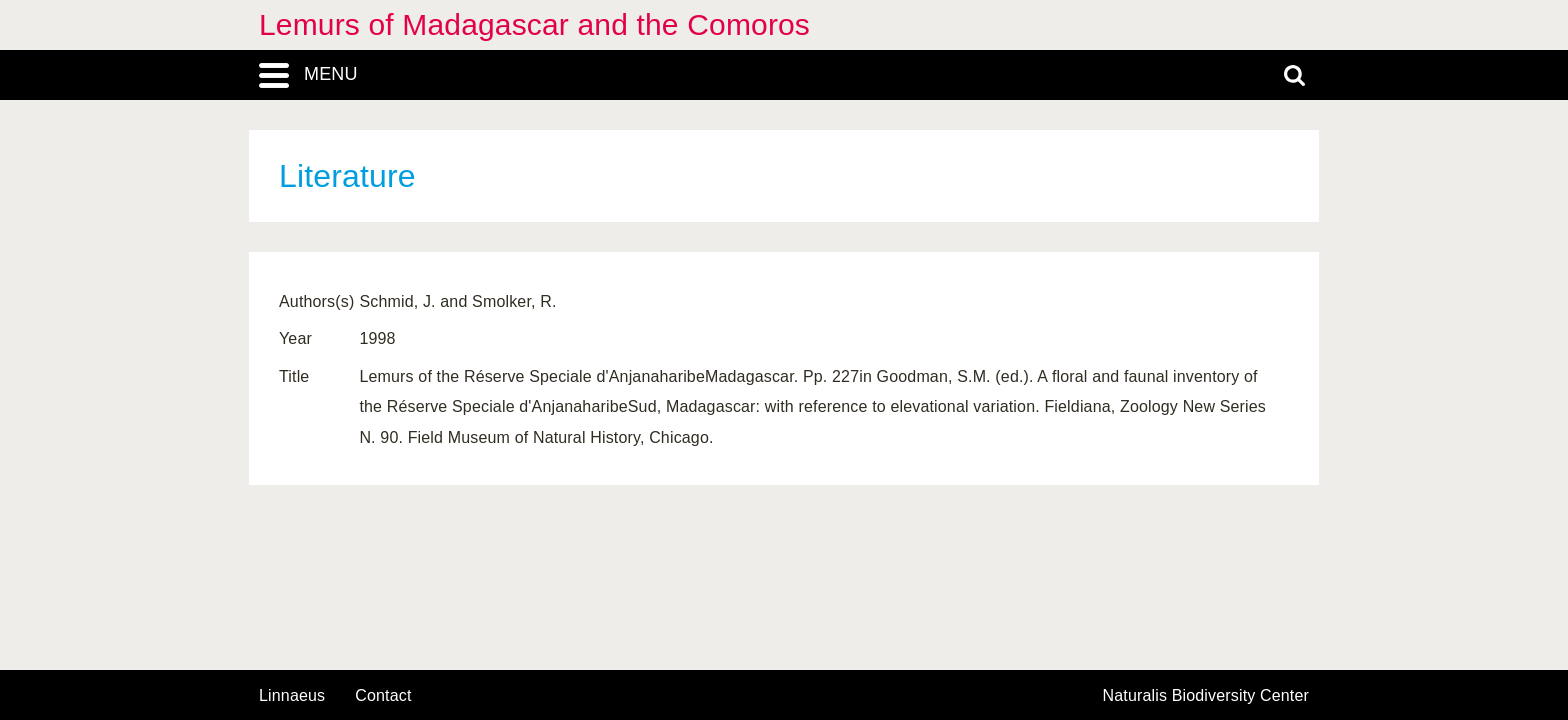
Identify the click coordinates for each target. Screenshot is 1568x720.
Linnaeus (292, 696)
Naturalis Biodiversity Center (1206, 696)
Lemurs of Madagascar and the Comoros (534, 24)
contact (383, 695)
